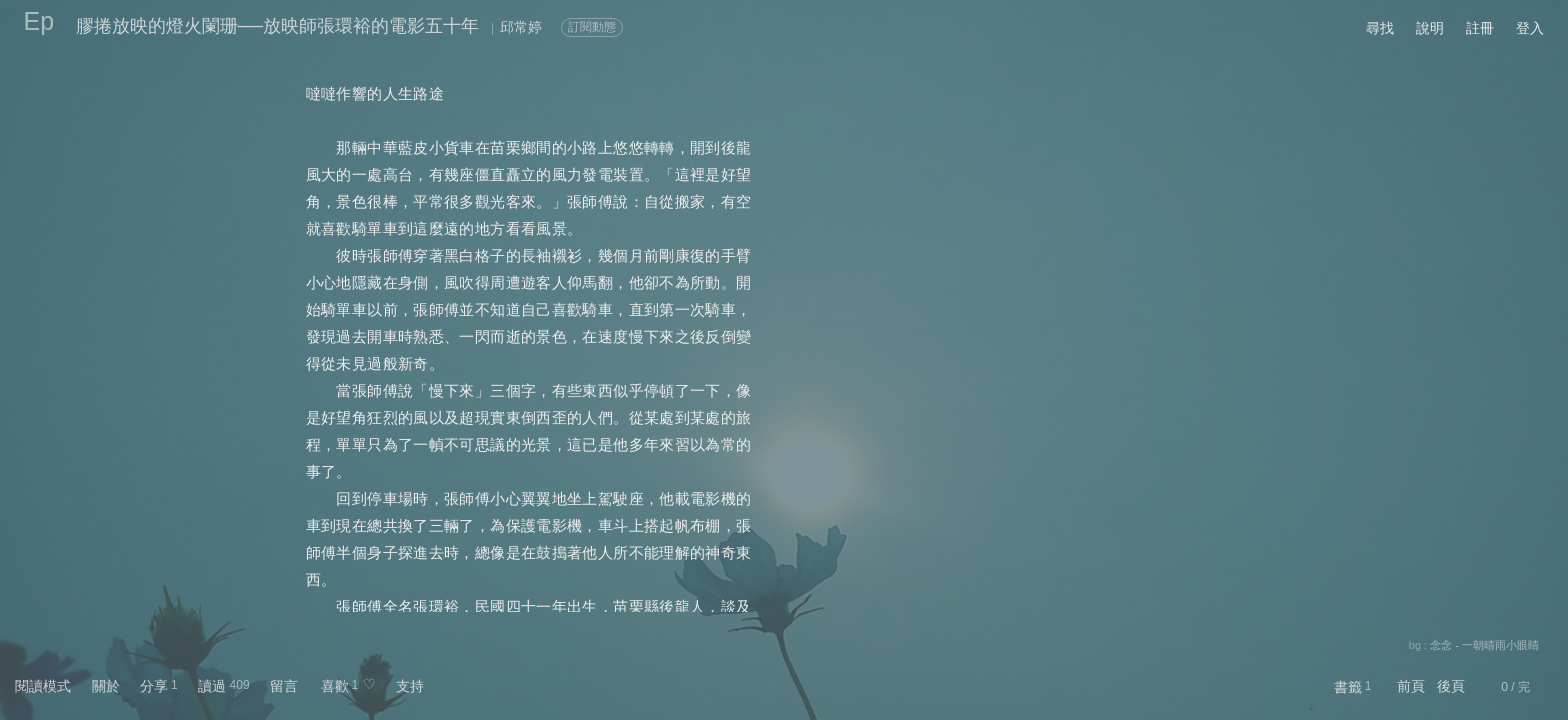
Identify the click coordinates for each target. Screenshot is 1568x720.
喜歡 (335, 686)
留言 (284, 686)
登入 (1530, 28)
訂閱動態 (592, 27)
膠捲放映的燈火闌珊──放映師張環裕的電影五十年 (278, 26)
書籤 (1348, 687)
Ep (39, 21)
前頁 (1411, 686)
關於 (106, 686)
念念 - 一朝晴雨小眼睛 (1484, 645)
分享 (154, 686)
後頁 (1451, 686)
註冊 (1480, 28)
